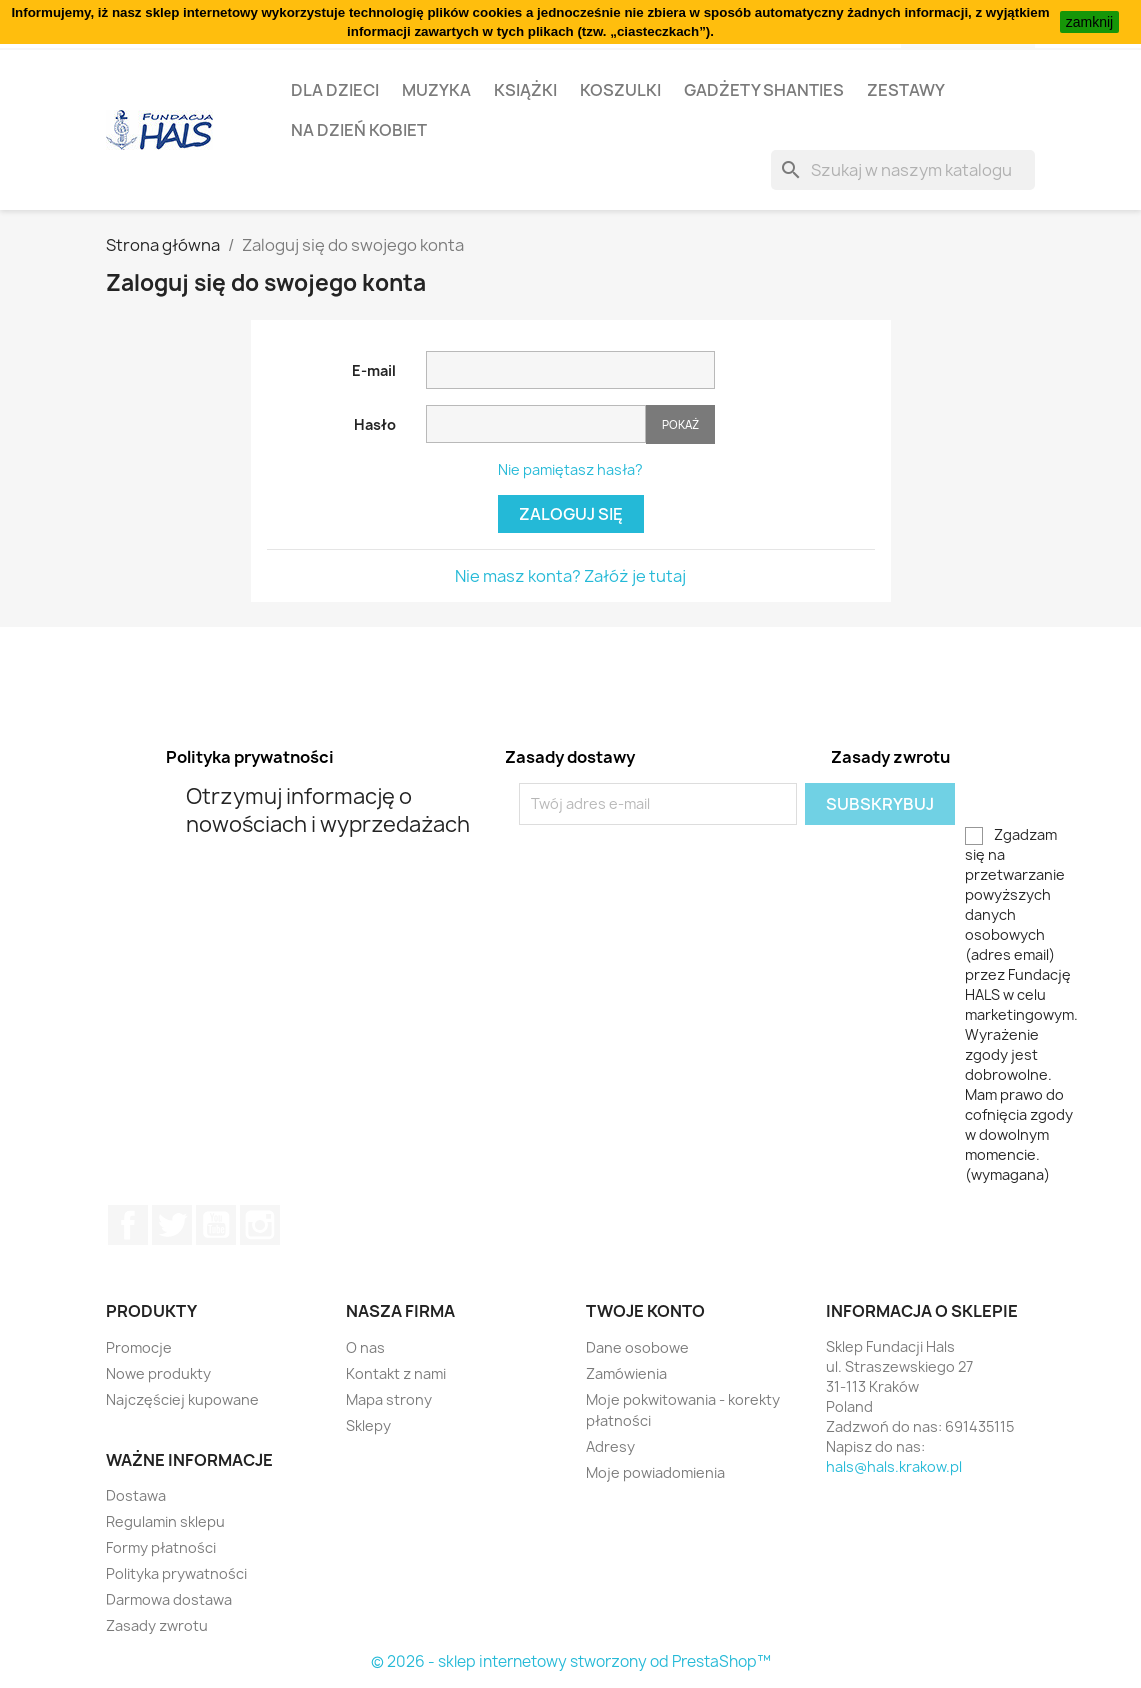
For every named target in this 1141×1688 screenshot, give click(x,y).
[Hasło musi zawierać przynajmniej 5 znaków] (536, 424)
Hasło (375, 424)
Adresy (610, 1446)
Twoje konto (645, 1311)
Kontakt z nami (396, 1373)
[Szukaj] (903, 170)
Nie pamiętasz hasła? (570, 469)
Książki (525, 90)
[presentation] (686, 864)
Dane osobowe (637, 1347)
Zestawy (906, 90)
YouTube (216, 1225)
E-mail (374, 370)
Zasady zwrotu (157, 1625)
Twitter (172, 1225)
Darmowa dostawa (169, 1599)
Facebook (128, 1225)
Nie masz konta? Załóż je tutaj (570, 576)
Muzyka (436, 90)
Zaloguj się (571, 514)
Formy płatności (161, 1547)
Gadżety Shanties (764, 90)
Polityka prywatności (176, 1573)
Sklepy (368, 1425)
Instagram (260, 1225)
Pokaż (680, 424)
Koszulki (620, 90)
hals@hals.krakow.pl (894, 1466)
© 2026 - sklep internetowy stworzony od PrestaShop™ (571, 1661)
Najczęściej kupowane (182, 1399)
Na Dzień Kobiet (359, 130)
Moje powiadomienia (655, 1472)
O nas (365, 1347)
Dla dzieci (335, 90)
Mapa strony (389, 1399)
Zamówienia (626, 1373)
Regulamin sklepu (165, 1521)
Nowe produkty (158, 1373)
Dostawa (136, 1495)
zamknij (1089, 22)
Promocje (139, 1347)
